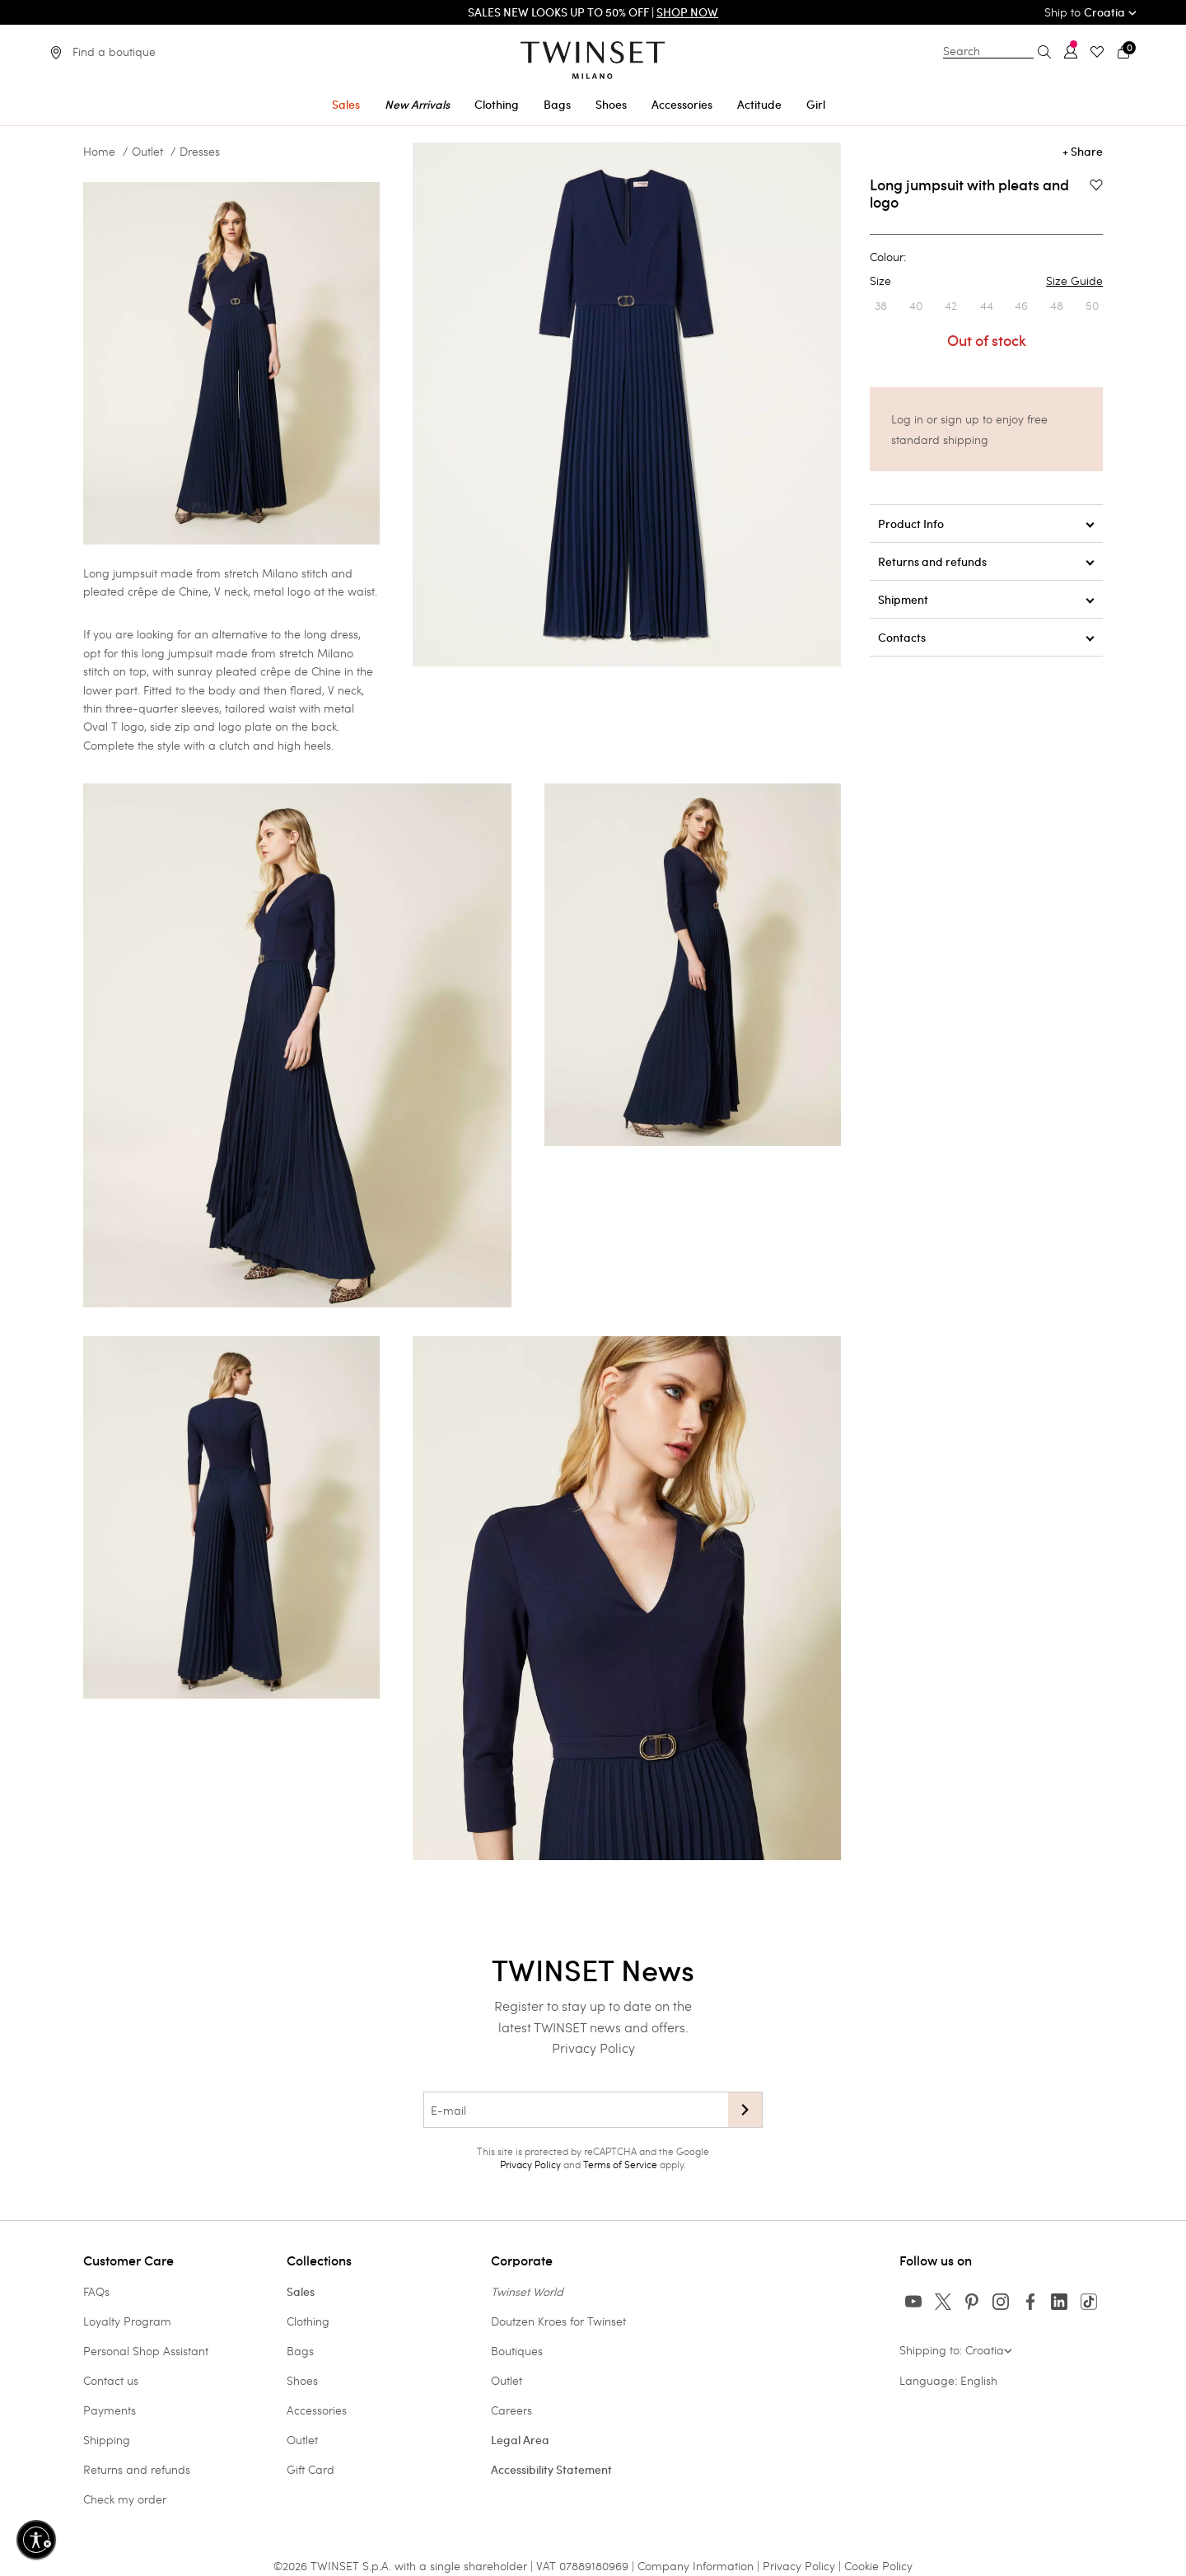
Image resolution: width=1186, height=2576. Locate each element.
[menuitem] (346, 101)
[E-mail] (576, 2110)
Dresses (200, 151)
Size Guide (1074, 281)
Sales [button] (346, 104)
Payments (109, 2410)
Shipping (106, 2439)
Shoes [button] (611, 104)
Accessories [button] (681, 104)
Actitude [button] (759, 104)
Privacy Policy (593, 2047)
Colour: (888, 257)
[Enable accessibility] (36, 2540)
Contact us (110, 2380)
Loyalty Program (127, 2321)
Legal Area (520, 2440)
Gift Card (310, 2469)
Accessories (317, 2410)
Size (986, 281)
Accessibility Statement (551, 2469)
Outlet (147, 151)
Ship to (1090, 12)
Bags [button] (557, 104)
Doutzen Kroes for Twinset (558, 2321)
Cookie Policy (878, 2566)
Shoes (302, 2380)
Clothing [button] (496, 104)
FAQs (96, 2291)
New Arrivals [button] (417, 104)
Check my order (124, 2499)
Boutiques (517, 2351)
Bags (300, 2351)
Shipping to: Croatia (955, 2350)
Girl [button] (815, 104)
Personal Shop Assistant (145, 2351)
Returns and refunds (136, 2469)
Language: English (948, 2380)
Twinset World (527, 2291)
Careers (511, 2410)
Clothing (308, 2321)
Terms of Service (620, 2164)
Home (99, 151)
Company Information (695, 2566)
